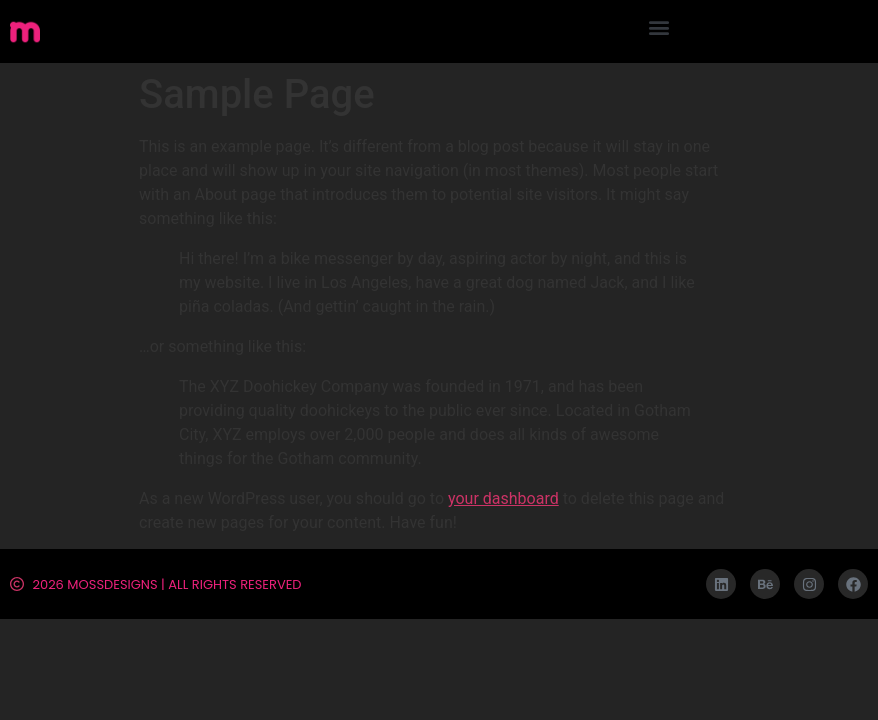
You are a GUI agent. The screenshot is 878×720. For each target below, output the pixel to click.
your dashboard (503, 498)
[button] (658, 26)
